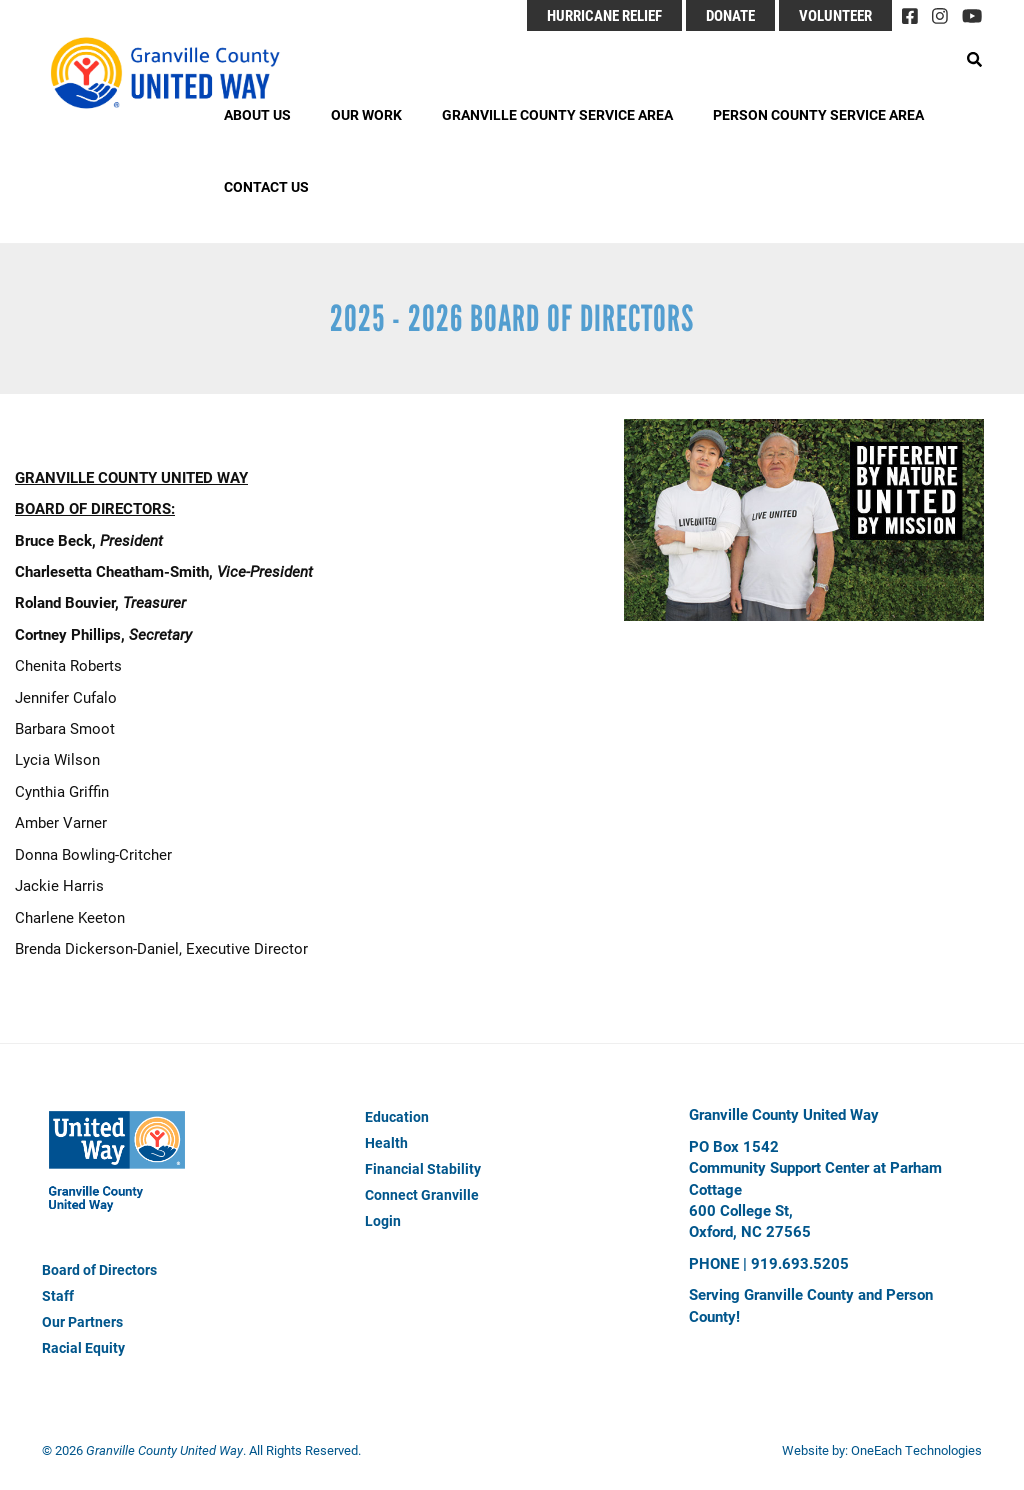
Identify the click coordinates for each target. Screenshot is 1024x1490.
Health (386, 1142)
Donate (730, 15)
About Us (257, 114)
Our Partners (82, 1321)
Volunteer (835, 15)
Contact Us (266, 186)
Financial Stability (423, 1168)
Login (383, 1220)
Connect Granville (422, 1194)
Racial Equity (83, 1347)
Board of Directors (99, 1269)
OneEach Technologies (916, 1450)
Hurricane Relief (604, 15)
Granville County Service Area (557, 114)
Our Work (366, 114)
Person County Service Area (818, 114)
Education (397, 1116)
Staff (58, 1295)
